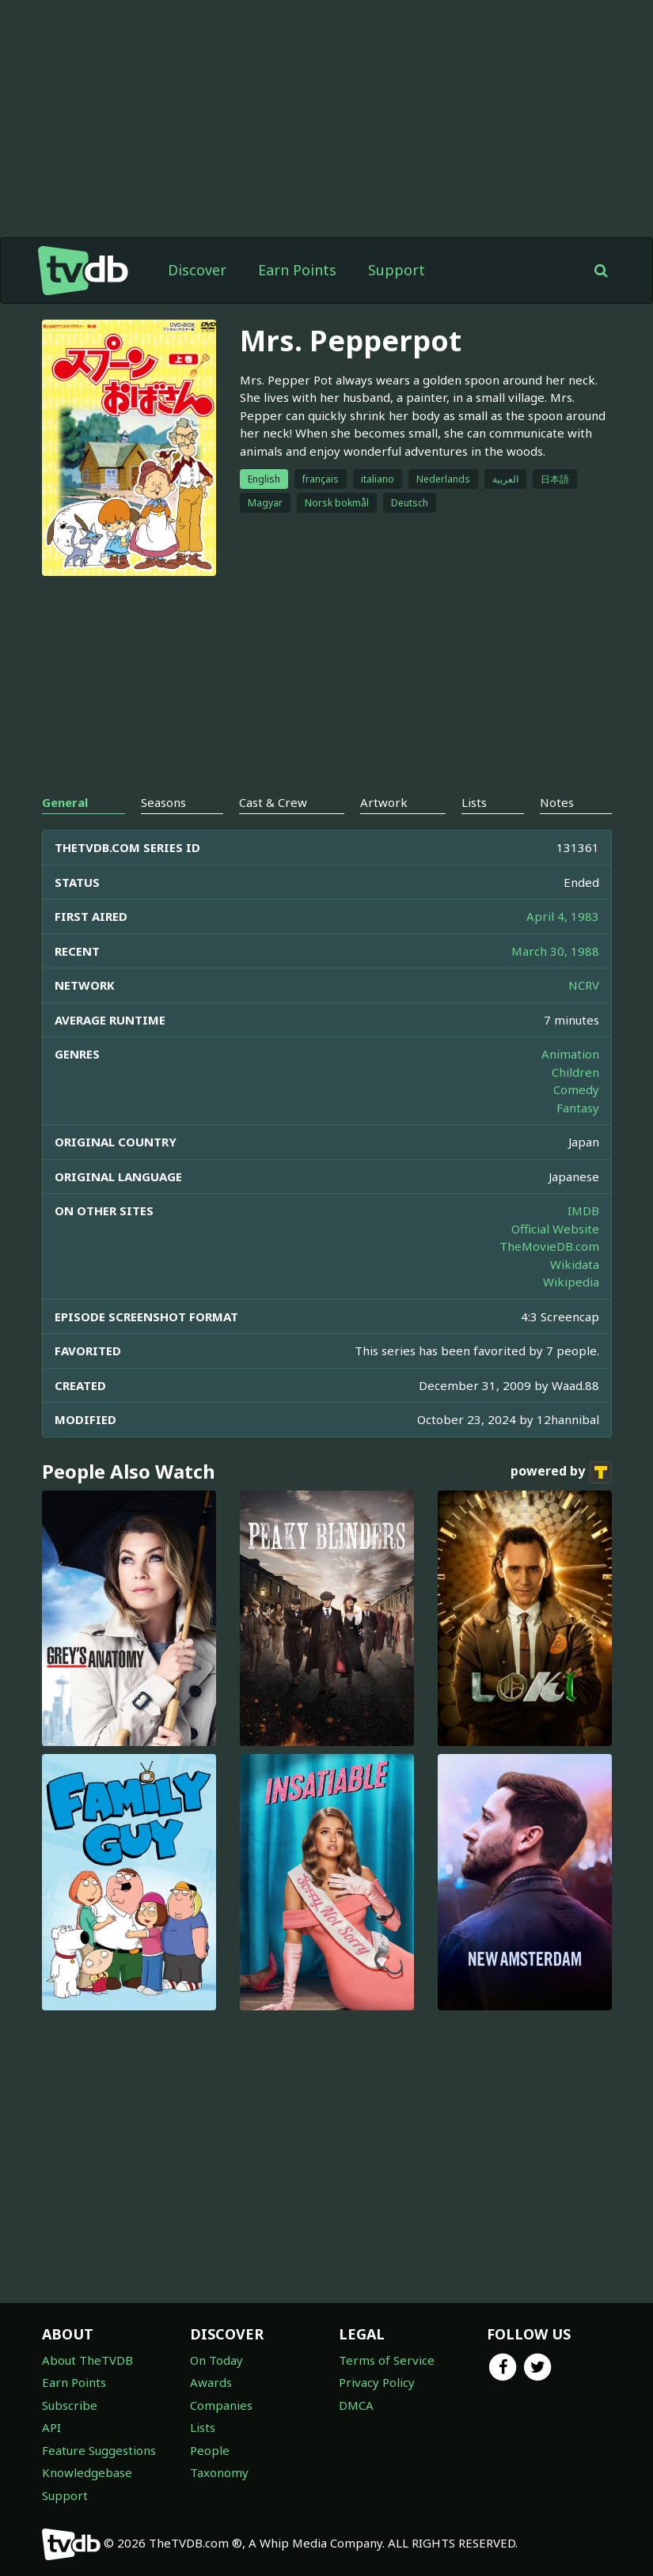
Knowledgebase (87, 2472)
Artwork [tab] (384, 802)
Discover (197, 269)
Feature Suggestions (99, 2450)
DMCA (356, 2405)
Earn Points (297, 269)
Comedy (576, 1089)
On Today (216, 2360)
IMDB (583, 1210)
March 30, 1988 (555, 951)
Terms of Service (387, 2360)
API (51, 2427)
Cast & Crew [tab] (273, 802)
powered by (561, 1472)
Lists (202, 2427)
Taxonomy (219, 2472)
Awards (211, 2382)
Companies (221, 2405)
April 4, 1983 (562, 916)
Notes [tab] (557, 802)
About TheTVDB (87, 2360)
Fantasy (577, 1108)
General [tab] (65, 802)
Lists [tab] (474, 802)
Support (396, 269)
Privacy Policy (377, 2382)
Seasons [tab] (163, 802)
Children (575, 1072)
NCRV (583, 985)
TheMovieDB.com (549, 1246)
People (210, 2450)
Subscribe (69, 2405)
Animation (570, 1054)
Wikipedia (571, 1282)
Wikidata (574, 1264)
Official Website (555, 1229)
